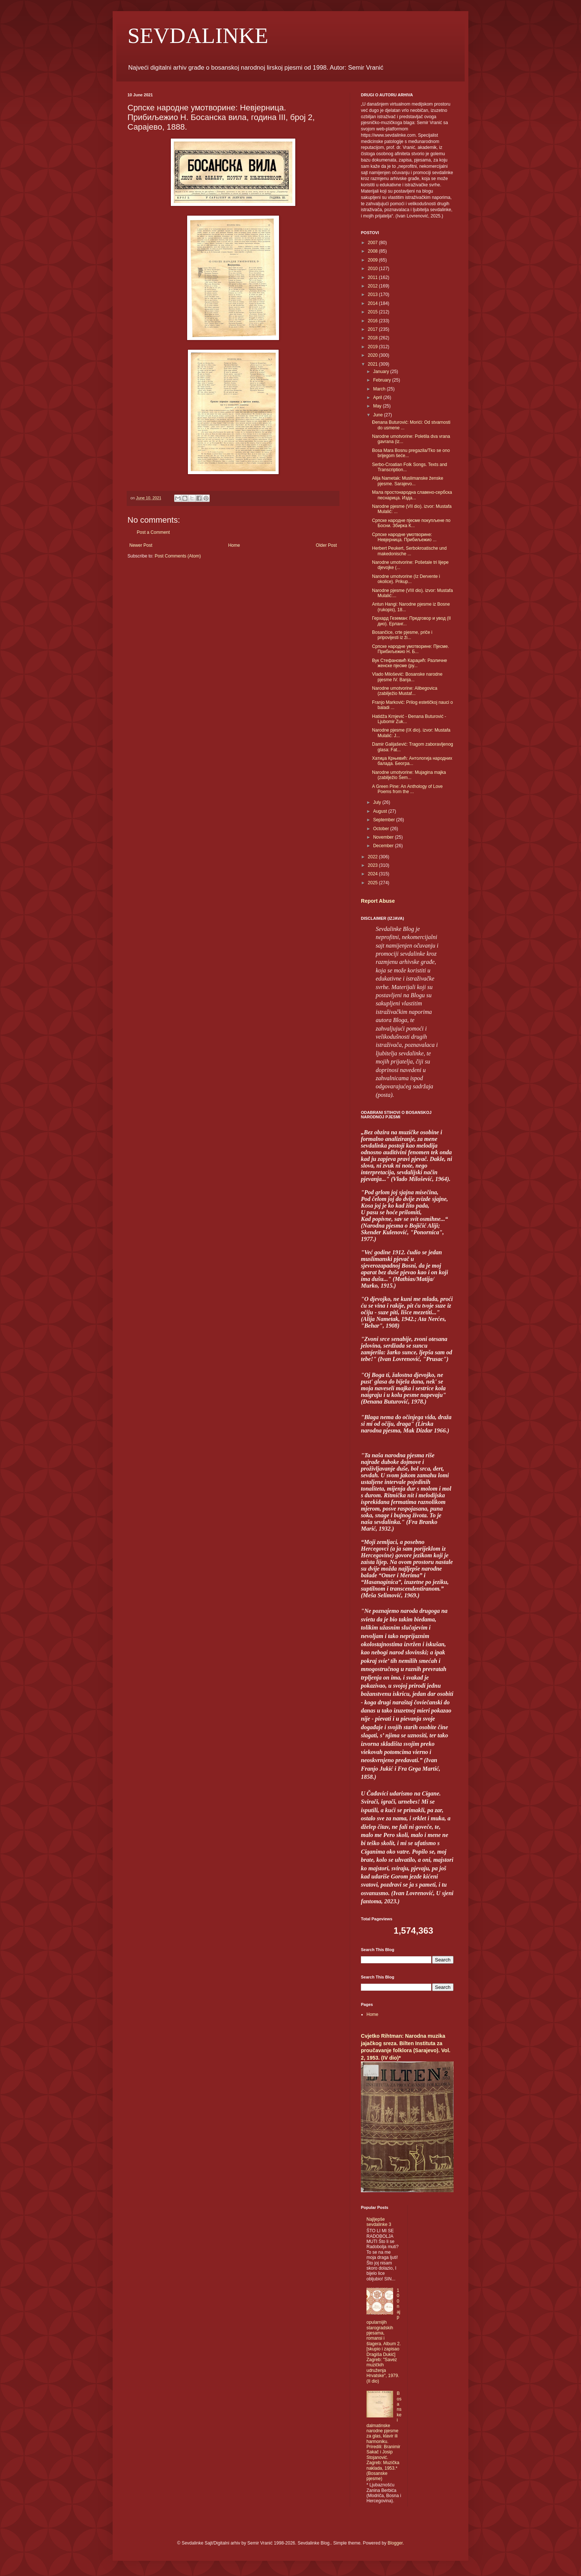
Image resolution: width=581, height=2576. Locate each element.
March (380, 389)
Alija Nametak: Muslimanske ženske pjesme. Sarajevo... (407, 481)
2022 (373, 856)
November (384, 837)
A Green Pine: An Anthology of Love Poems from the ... (407, 789)
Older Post (326, 545)
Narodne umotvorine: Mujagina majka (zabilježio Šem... (409, 775)
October (381, 828)
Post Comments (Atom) (178, 556)
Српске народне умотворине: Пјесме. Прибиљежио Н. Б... (410, 649)
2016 (373, 320)
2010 (373, 268)
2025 (373, 882)
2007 (373, 242)
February (382, 380)
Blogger (395, 2543)
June (378, 414)
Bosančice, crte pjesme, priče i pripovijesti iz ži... (402, 635)
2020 (373, 355)
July (377, 802)
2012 (373, 286)
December (384, 845)
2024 (373, 873)
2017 (373, 329)
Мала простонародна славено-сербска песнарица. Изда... (412, 495)
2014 (373, 303)
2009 (373, 260)
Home (234, 545)
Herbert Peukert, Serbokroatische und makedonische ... (409, 551)
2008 (373, 251)
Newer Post (140, 545)
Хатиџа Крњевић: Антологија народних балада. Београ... (412, 761)
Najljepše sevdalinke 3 (378, 2222)
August (380, 811)
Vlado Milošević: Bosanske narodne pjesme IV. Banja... (407, 677)
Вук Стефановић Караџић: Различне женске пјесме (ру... (409, 663)
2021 (373, 364)
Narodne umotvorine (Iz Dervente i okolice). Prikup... (406, 579)
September (384, 819)
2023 (373, 865)
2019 (373, 346)
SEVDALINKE (197, 35)
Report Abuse (378, 901)
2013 (373, 294)
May (378, 406)
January (381, 371)
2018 (373, 337)
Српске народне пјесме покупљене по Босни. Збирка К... (411, 523)
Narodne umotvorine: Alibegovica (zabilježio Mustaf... (404, 691)
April (378, 397)
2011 (373, 277)
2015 (373, 311)
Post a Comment (153, 532)
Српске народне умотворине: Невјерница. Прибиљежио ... (404, 537)
